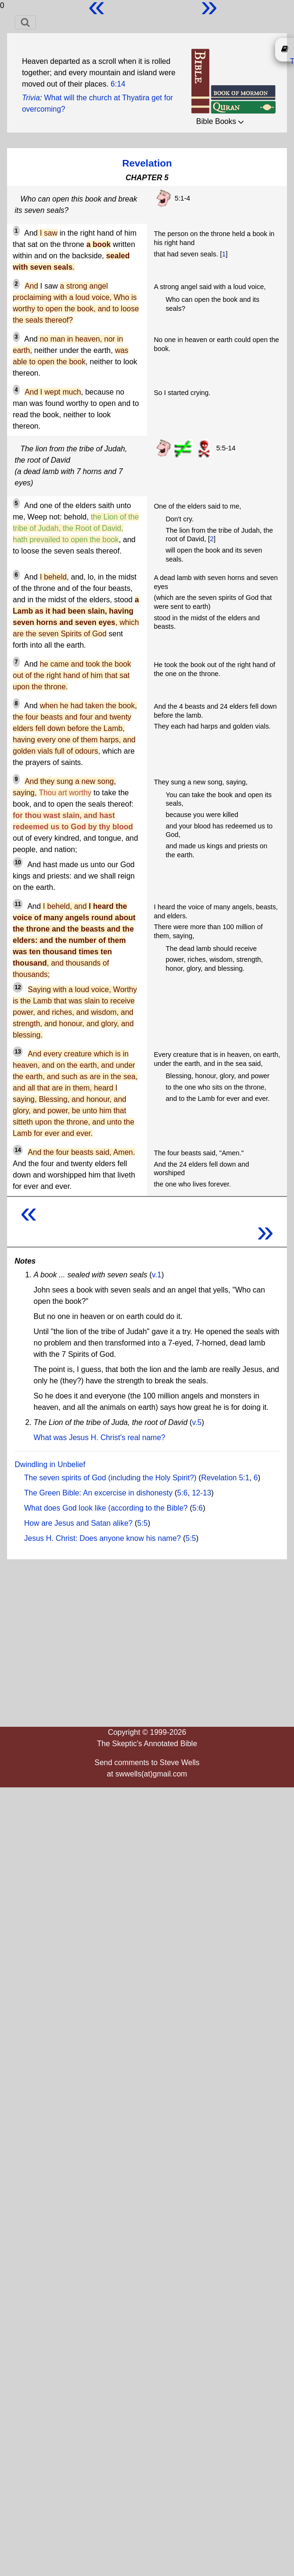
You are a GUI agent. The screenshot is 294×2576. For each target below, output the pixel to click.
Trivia (31, 98)
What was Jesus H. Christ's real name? (99, 1437)
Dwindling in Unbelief (50, 1464)
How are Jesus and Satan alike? (78, 1523)
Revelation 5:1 (225, 1478)
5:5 (142, 1523)
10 (18, 862)
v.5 (196, 1422)
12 (18, 987)
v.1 (156, 1275)
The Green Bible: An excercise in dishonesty (98, 1493)
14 (18, 1150)
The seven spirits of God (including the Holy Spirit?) (110, 1478)
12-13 (201, 1493)
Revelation (147, 163)
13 (18, 1051)
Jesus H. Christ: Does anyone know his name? (102, 1538)
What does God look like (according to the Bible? (106, 1508)
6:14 (118, 84)
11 (18, 904)
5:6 (182, 1493)
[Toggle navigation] (25, 22)
